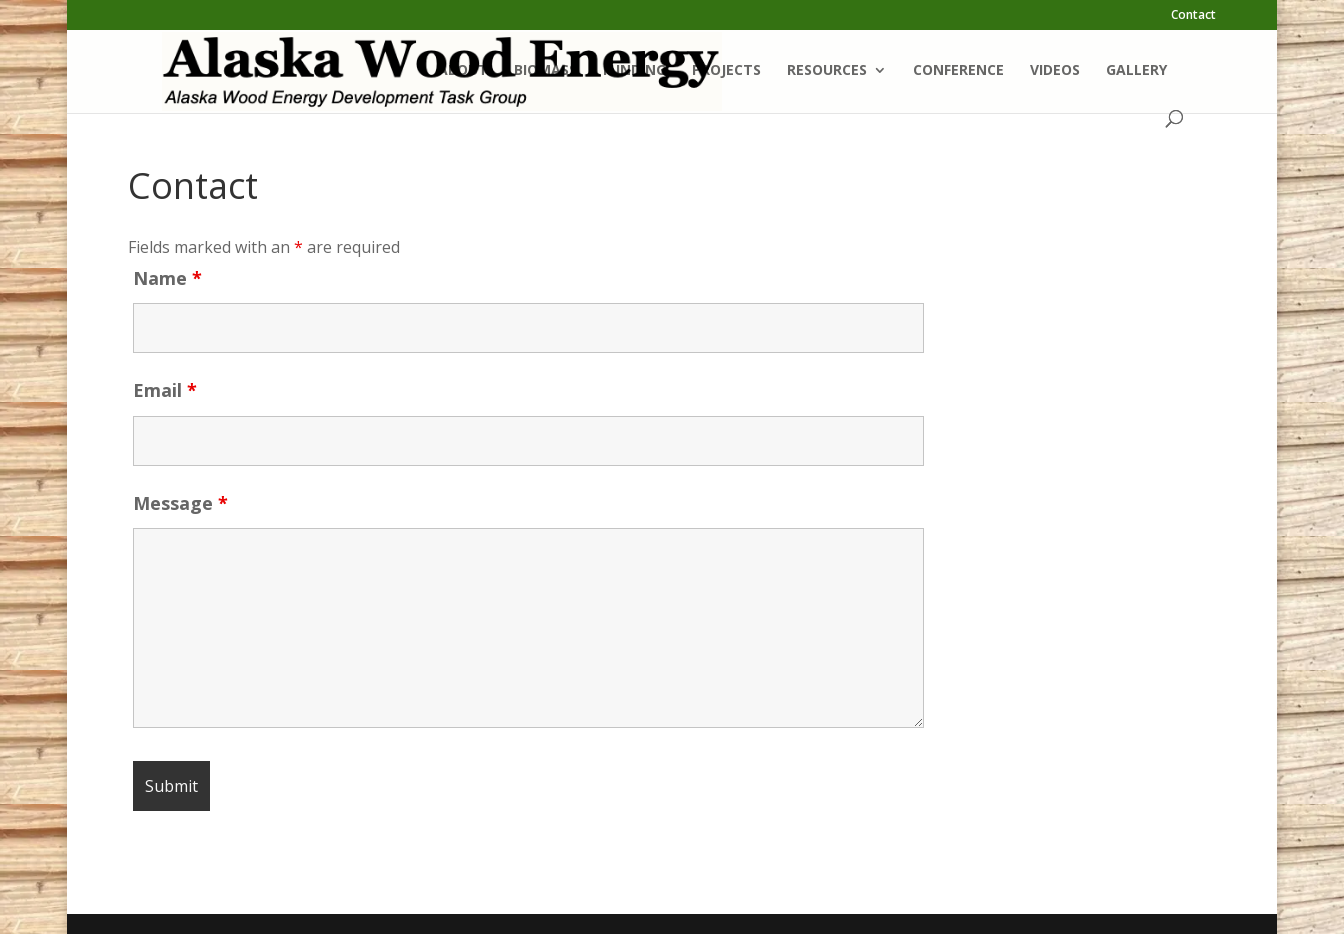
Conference (958, 71)
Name (167, 278)
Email (165, 390)
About (463, 71)
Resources (827, 71)
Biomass (545, 71)
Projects (726, 71)
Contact (1193, 16)
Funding (634, 71)
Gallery (1136, 71)
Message (180, 503)
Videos (1055, 71)
